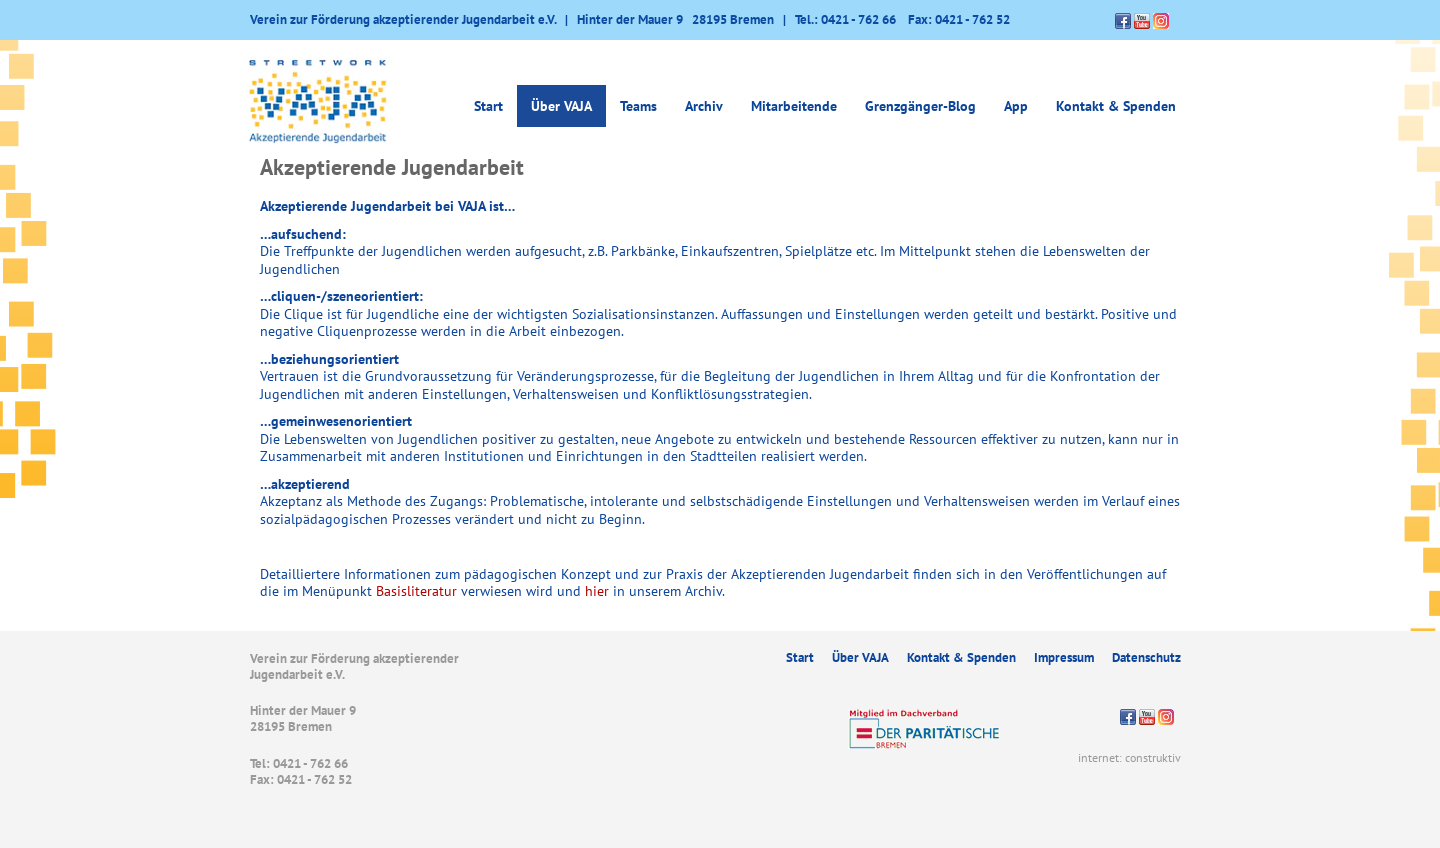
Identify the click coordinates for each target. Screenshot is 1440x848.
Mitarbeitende (794, 106)
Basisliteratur (416, 591)
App (1016, 106)
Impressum (1064, 657)
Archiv (704, 106)
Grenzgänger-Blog (920, 106)
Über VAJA (561, 106)
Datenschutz (1146, 657)
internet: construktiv (1129, 757)
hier (597, 591)
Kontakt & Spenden (1116, 106)
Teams (638, 106)
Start (488, 106)
